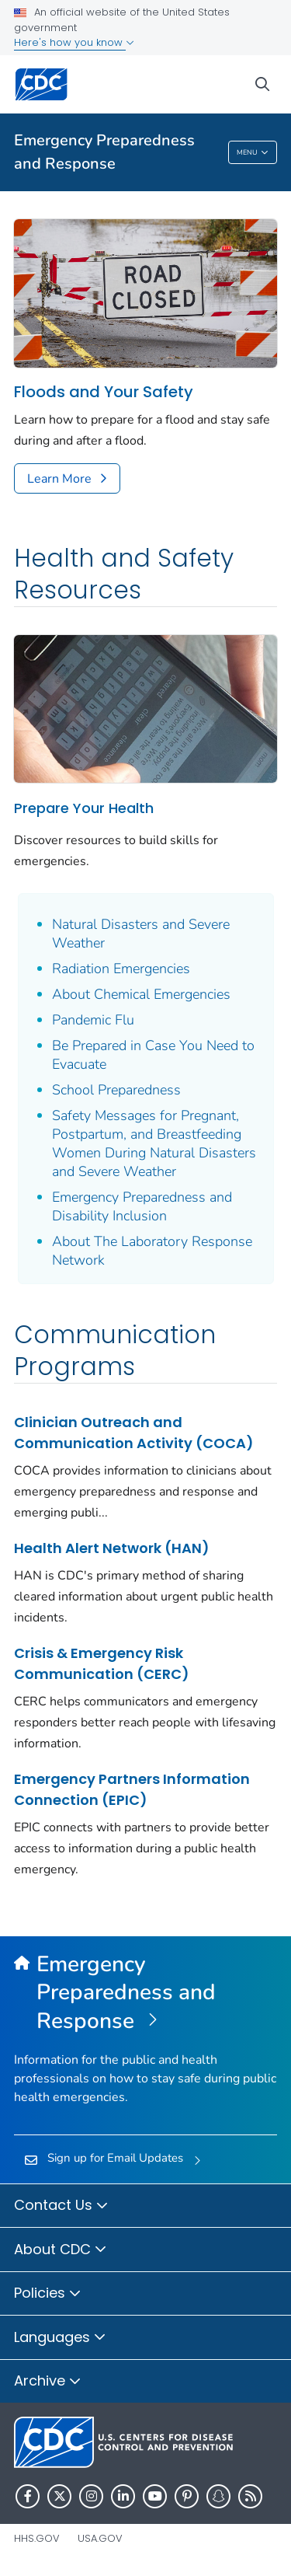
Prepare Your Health (84, 808)
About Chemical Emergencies (141, 994)
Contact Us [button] (61, 2206)
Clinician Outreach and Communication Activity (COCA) (134, 1432)
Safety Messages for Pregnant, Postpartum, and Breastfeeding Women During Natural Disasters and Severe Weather (154, 1143)
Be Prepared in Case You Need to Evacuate (153, 1054)
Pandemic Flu (93, 1020)
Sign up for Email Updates (115, 2158)
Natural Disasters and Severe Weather (141, 933)
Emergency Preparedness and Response (104, 152)
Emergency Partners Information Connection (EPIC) (132, 1789)
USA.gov (100, 2538)
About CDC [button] (60, 2250)
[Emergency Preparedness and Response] (145, 1993)
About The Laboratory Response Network (152, 1250)
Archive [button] (47, 2382)
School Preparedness (116, 1089)
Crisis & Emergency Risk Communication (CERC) (101, 1663)
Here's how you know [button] (74, 42)
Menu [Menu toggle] (252, 153)
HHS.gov (37, 2538)
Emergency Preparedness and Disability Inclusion (142, 1206)
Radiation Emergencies (121, 968)
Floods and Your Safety (103, 392)
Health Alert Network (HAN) (112, 1548)
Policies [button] (47, 2294)
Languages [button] (60, 2338)
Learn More (59, 478)
